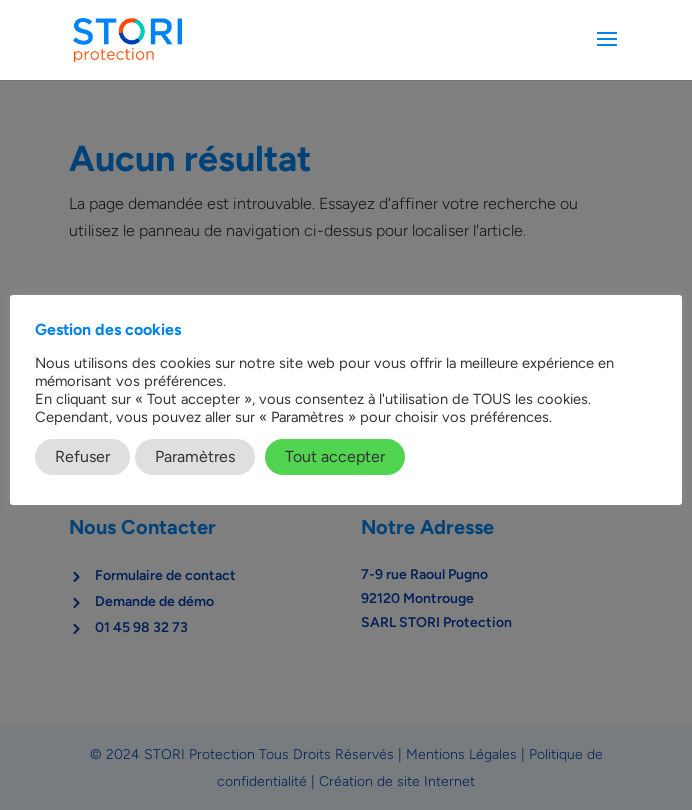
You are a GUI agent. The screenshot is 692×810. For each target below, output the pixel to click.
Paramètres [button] (195, 456)
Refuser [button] (82, 456)
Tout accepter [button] (335, 456)
